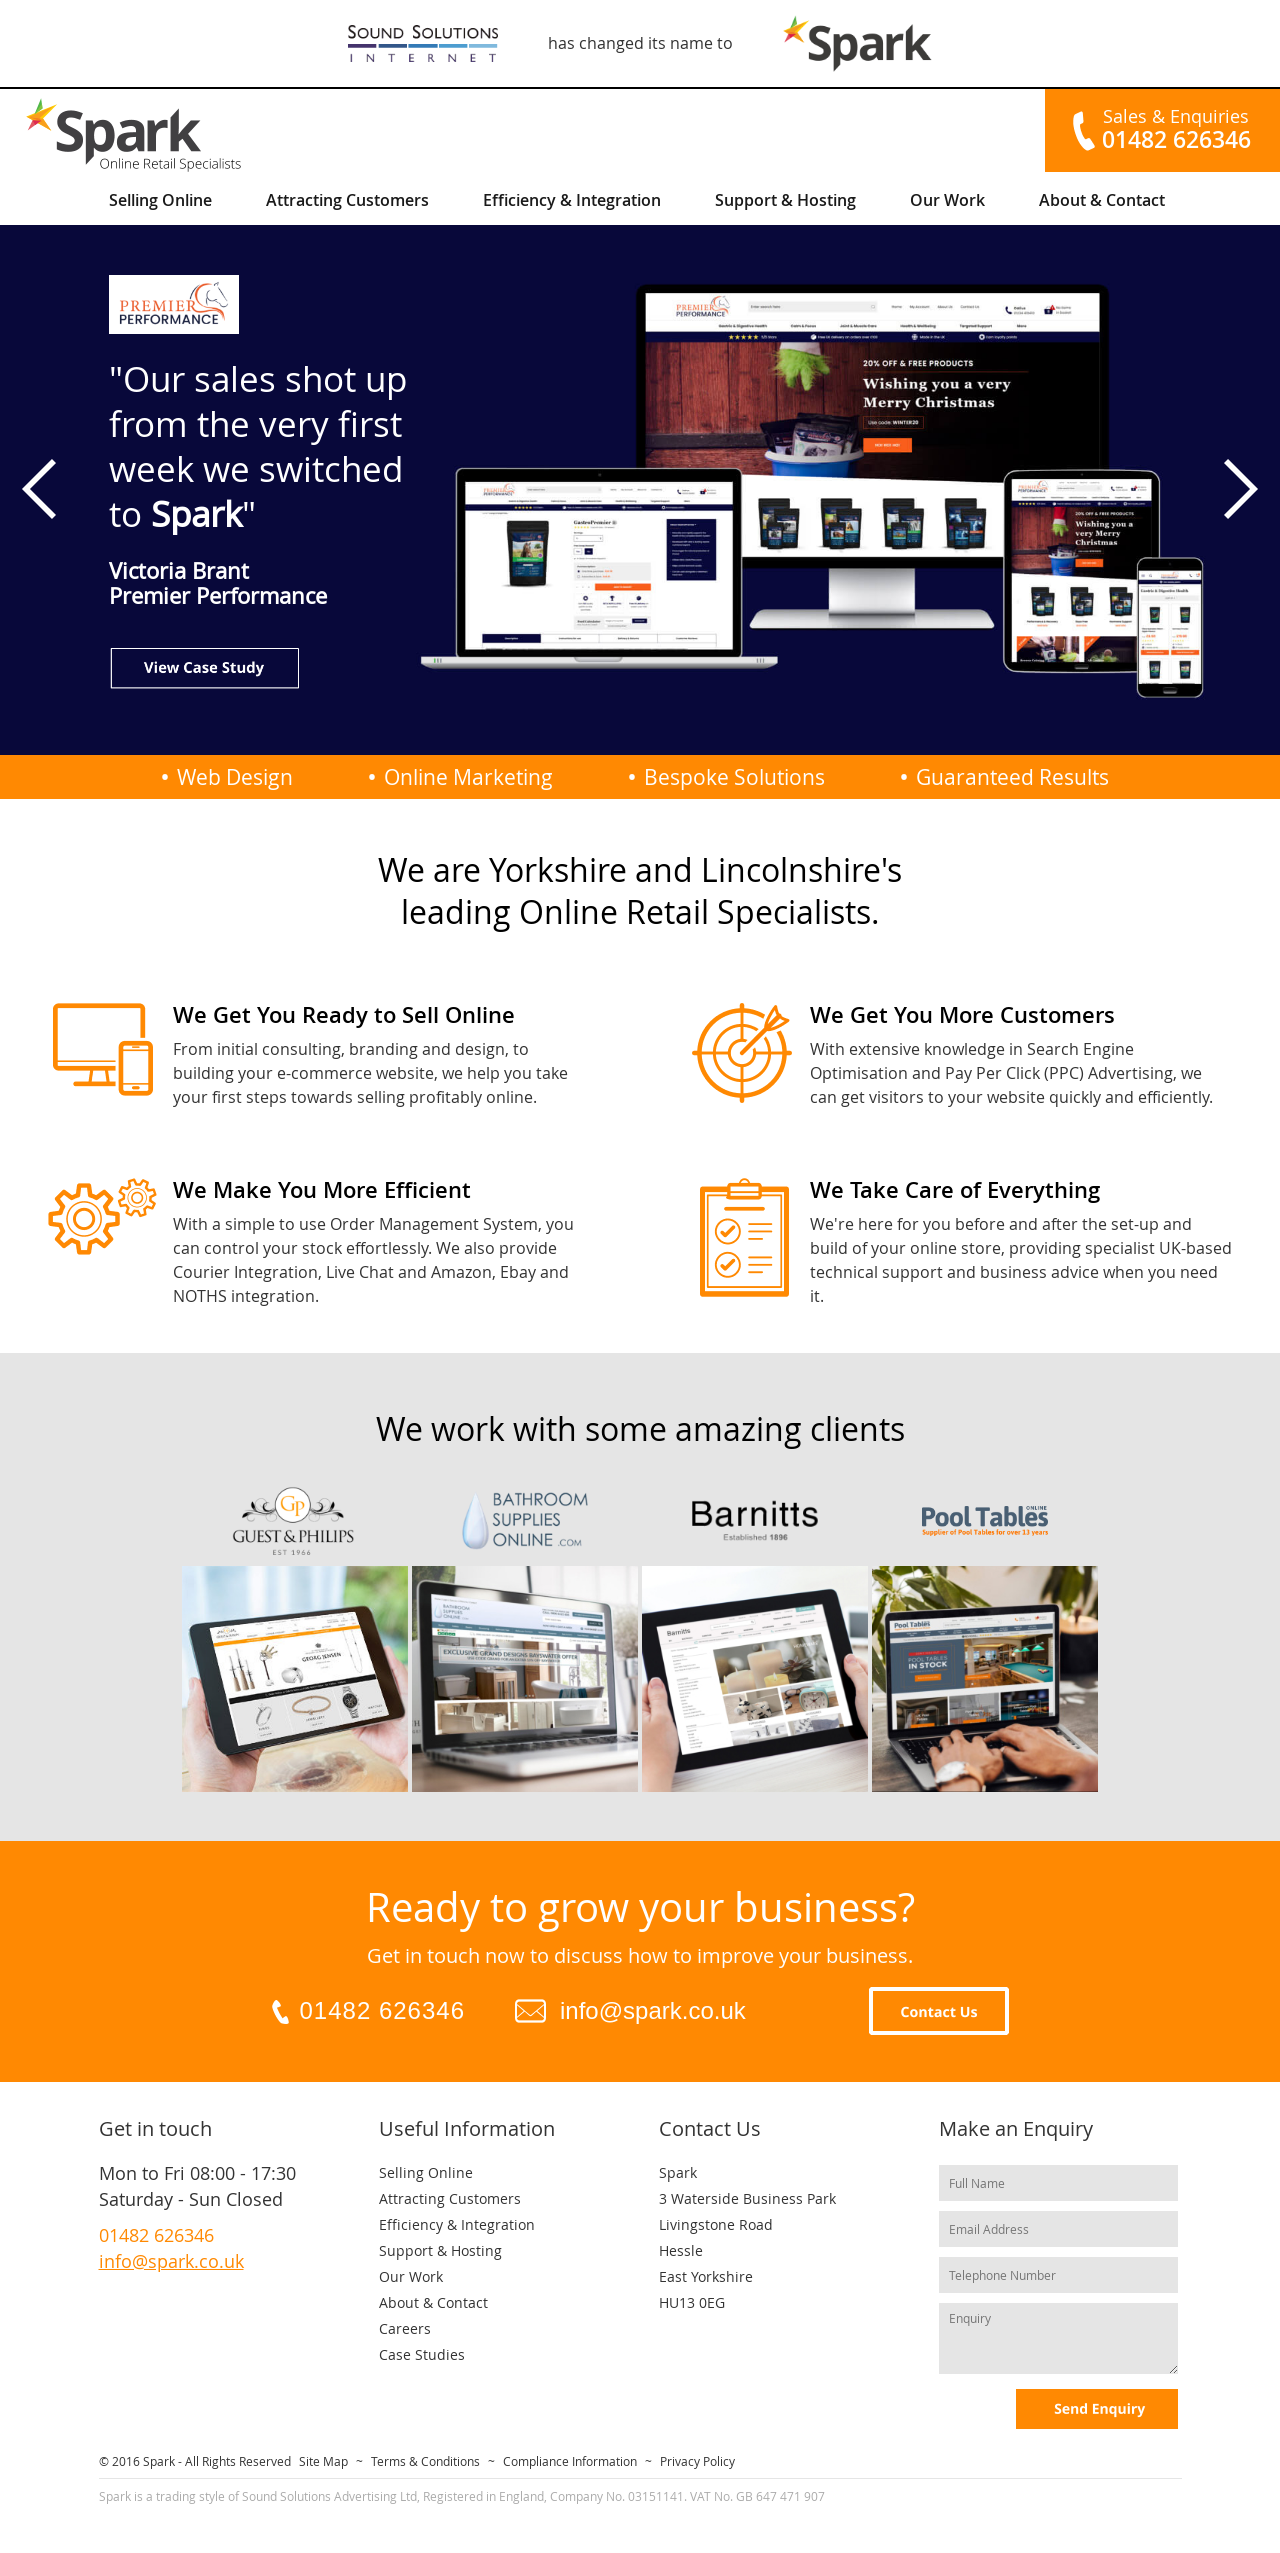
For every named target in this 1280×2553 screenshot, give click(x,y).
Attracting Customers (347, 200)
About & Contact (1102, 200)
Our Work (947, 200)
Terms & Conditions (425, 2461)
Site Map (323, 2461)
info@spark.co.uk (653, 2010)
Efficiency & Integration (572, 200)
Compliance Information (570, 2461)
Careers (405, 2328)
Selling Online (160, 200)
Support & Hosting (785, 200)
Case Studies (422, 2354)
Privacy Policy (697, 2461)
